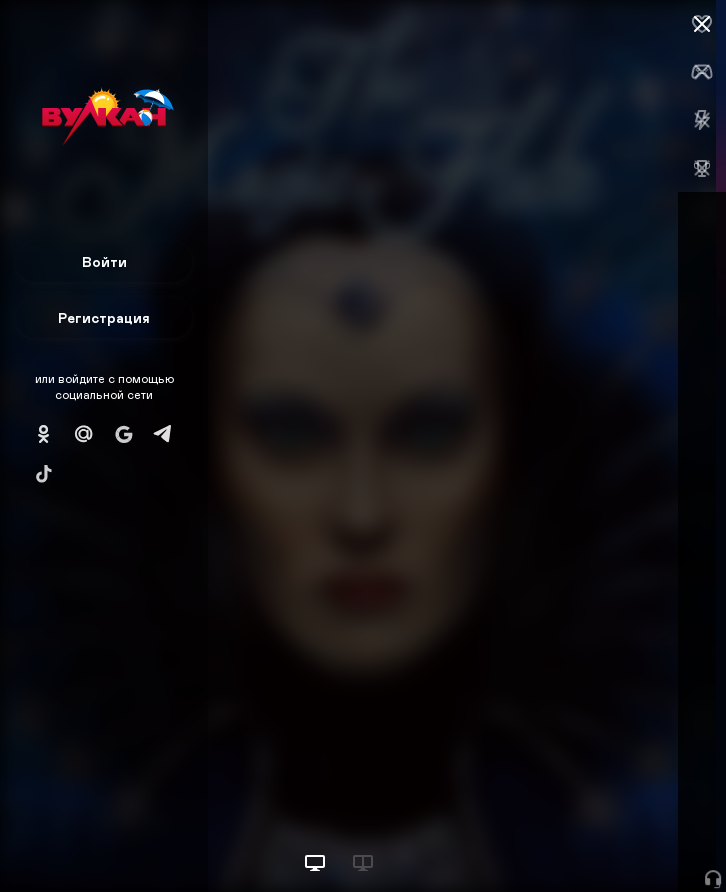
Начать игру (574, 839)
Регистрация (104, 317)
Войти (104, 261)
